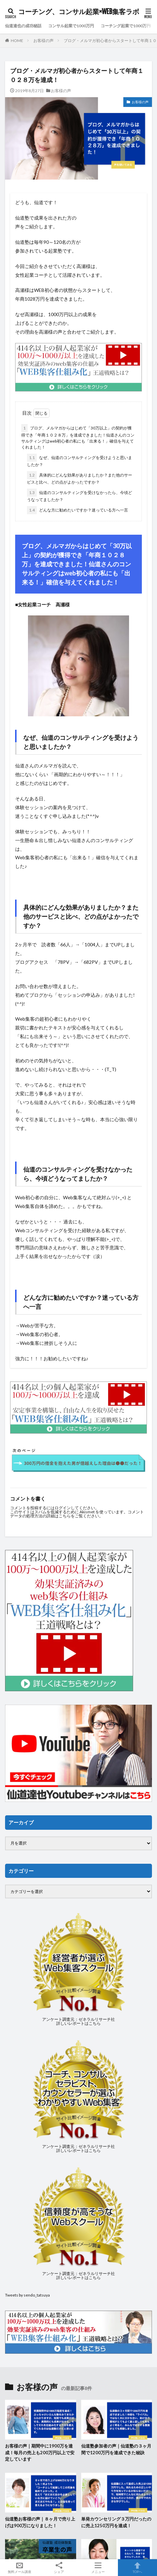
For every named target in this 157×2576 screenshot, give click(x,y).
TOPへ (137, 2567)
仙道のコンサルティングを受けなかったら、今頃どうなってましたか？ (79, 495)
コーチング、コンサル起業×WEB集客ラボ (78, 11)
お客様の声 (43, 40)
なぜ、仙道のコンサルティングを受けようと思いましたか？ (79, 460)
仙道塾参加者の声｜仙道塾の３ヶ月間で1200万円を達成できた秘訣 (116, 2449)
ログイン (63, 1507)
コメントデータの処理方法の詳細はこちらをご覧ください (77, 1513)
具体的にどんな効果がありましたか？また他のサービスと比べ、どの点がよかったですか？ (79, 478)
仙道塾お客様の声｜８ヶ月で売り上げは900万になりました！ (40, 2522)
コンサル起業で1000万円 (71, 25)
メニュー (98, 2567)
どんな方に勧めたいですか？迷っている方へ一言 (77, 510)
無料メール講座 (19, 2567)
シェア (59, 2568)
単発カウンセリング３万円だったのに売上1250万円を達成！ (116, 2522)
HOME (17, 40)
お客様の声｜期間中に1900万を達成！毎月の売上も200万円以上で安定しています (39, 2452)
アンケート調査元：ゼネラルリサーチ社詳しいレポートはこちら (78, 2021)
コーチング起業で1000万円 (126, 25)
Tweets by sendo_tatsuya (27, 2295)
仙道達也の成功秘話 (23, 25)
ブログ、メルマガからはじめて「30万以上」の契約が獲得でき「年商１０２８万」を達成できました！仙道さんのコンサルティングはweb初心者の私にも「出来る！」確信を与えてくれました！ (77, 437)
